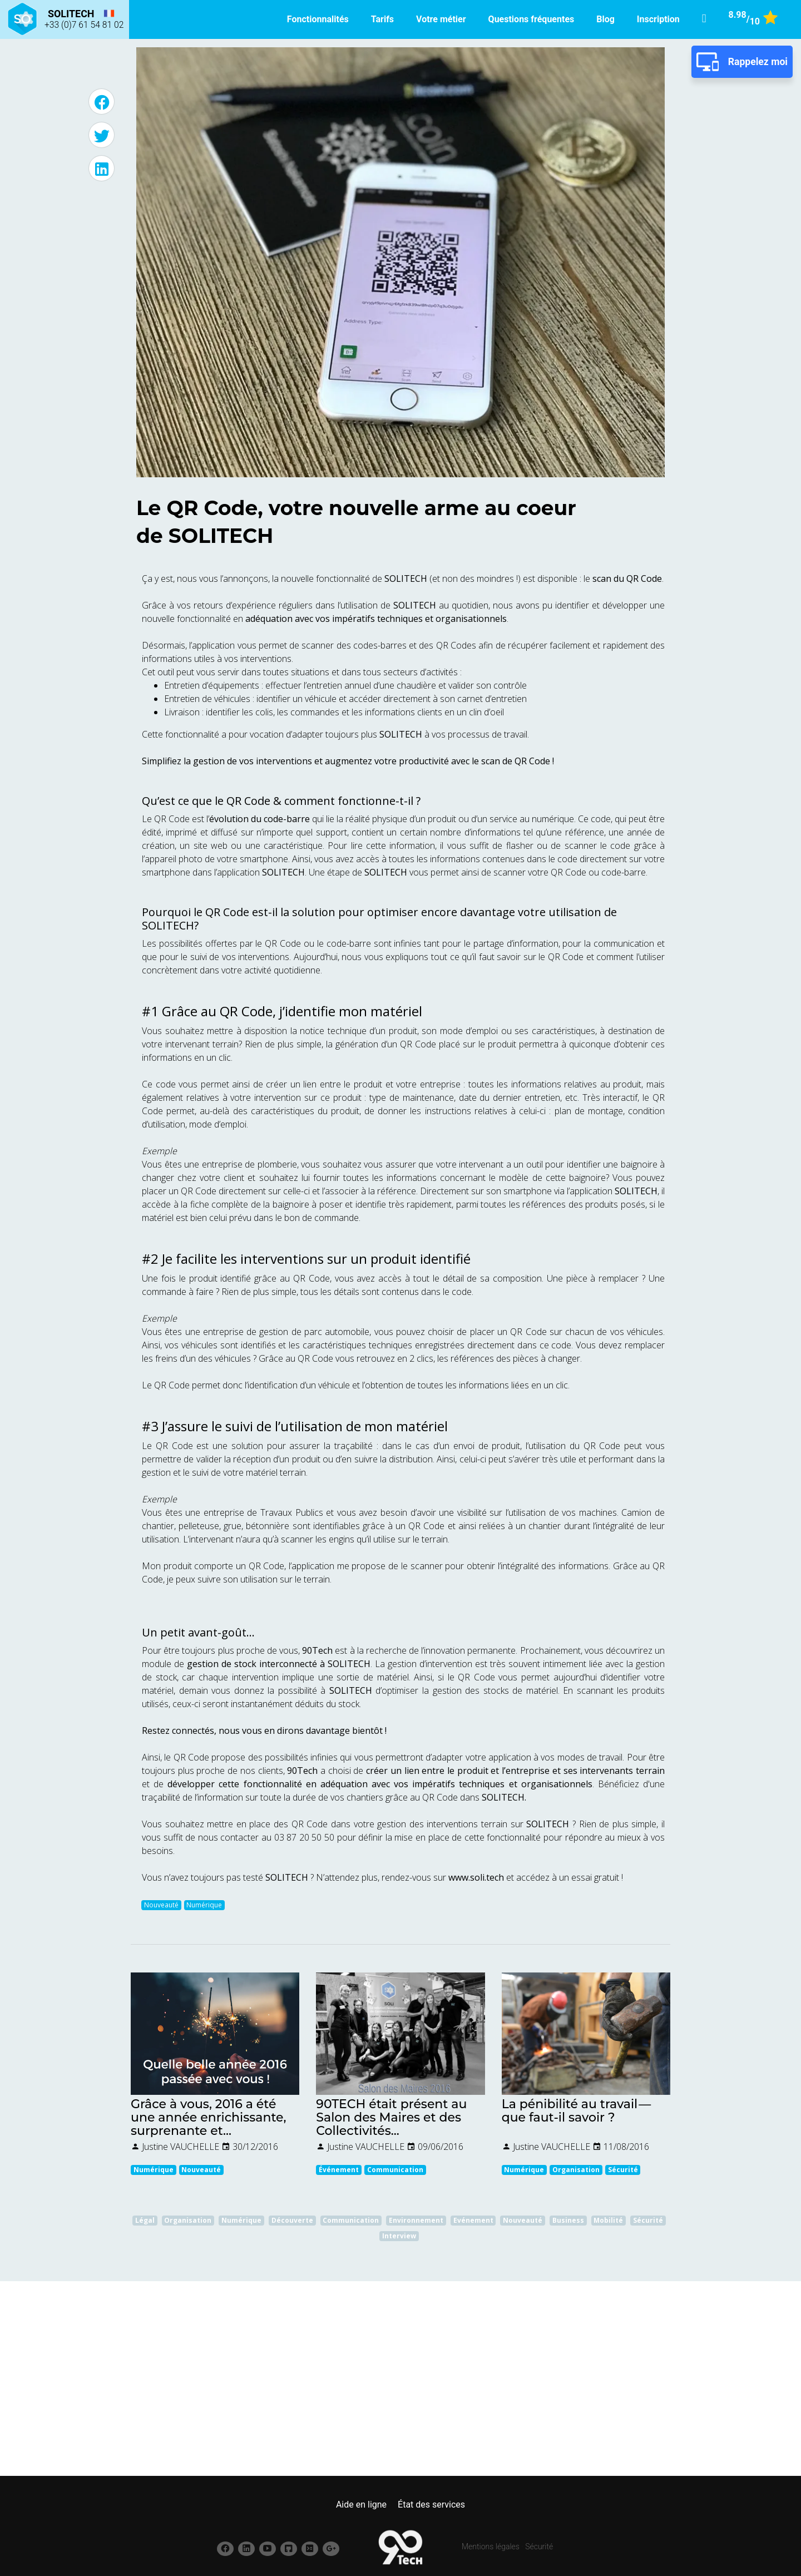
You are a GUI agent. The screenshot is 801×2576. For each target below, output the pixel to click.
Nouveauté (161, 1905)
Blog (605, 19)
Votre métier (441, 19)
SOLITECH (168, 925)
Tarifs (382, 19)
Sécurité (539, 2546)
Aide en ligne (361, 2504)
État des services (431, 2504)
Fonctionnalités (318, 19)
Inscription (658, 19)
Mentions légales (491, 2546)
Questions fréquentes (531, 19)
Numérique (204, 1905)
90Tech (303, 1770)
